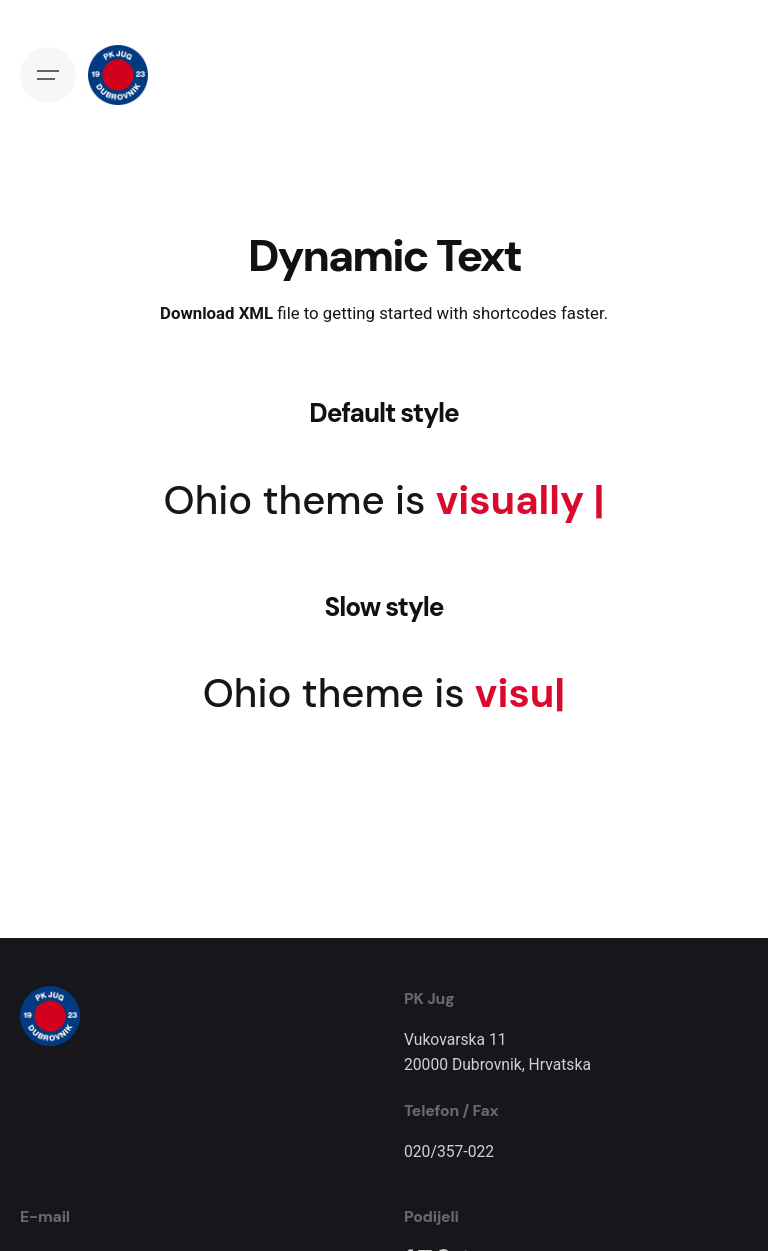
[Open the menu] (48, 75)
